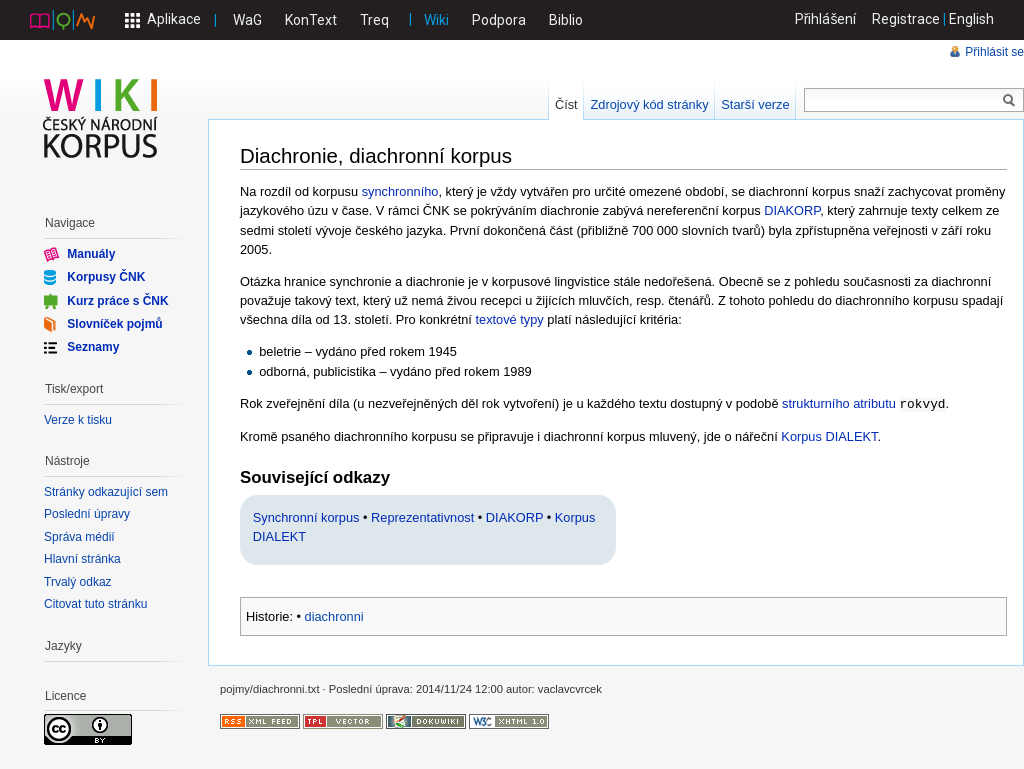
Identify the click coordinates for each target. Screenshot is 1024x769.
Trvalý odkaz (78, 582)
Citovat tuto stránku (95, 604)
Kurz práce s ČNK (117, 300)
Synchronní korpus (306, 516)
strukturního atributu (839, 403)
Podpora (499, 20)
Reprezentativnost (422, 516)
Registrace (906, 19)
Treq (374, 20)
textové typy (509, 319)
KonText (311, 20)
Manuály (91, 254)
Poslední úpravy (87, 514)
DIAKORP (792, 210)
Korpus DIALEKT (829, 435)
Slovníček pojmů (114, 324)
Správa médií (79, 537)
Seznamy (93, 347)
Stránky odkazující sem (106, 492)
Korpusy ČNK (106, 277)
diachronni (334, 615)
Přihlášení (826, 19)
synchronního (400, 191)
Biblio (566, 20)
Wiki (436, 20)
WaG (247, 20)
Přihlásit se (994, 52)
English (971, 19)
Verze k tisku (78, 420)
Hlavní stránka (82, 559)
